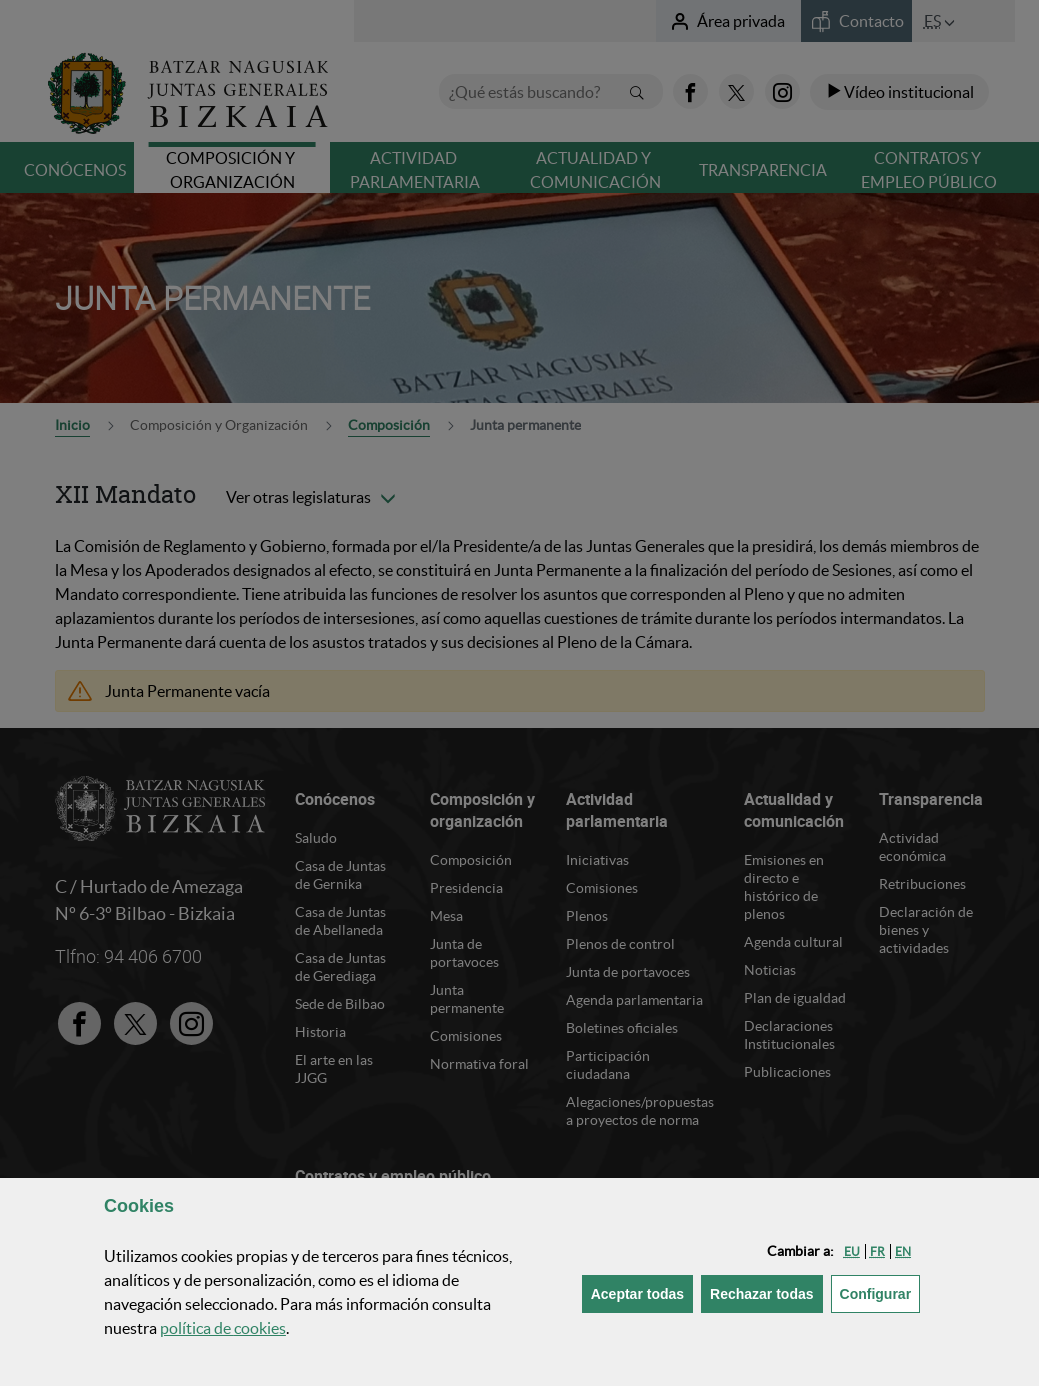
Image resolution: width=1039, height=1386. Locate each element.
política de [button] (223, 1328)
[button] (852, 1251)
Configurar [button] (880, 1292)
